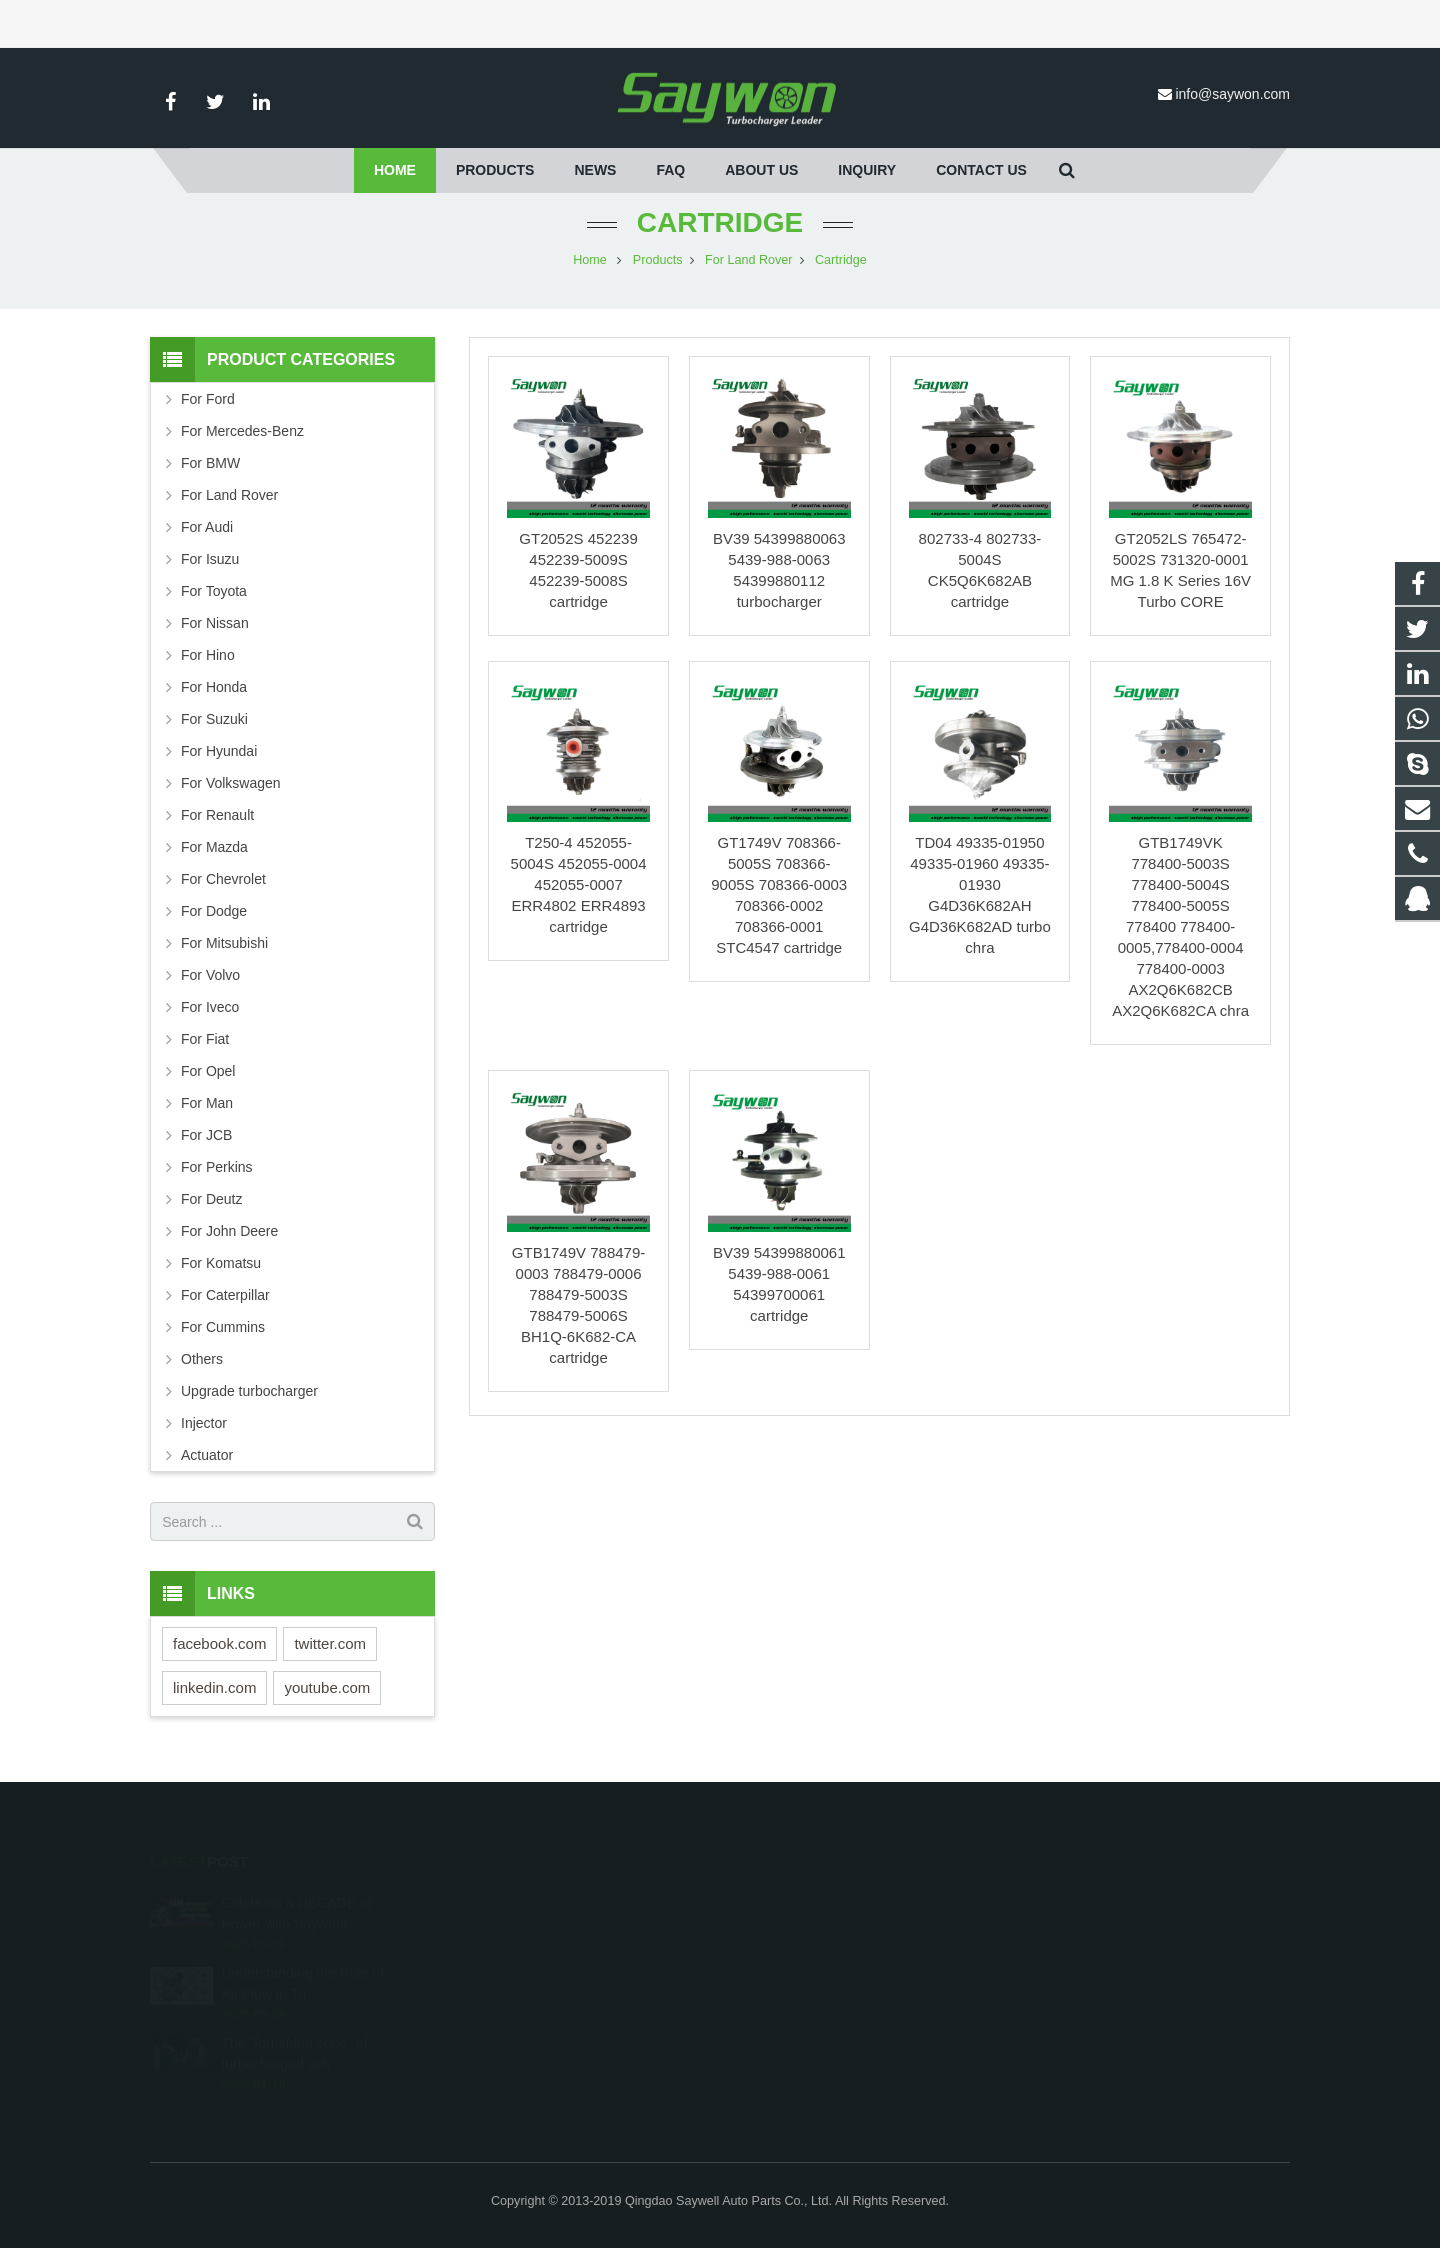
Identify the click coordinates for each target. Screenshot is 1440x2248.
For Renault (217, 815)
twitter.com (330, 1643)
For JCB (206, 1135)
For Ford (208, 399)
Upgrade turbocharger (249, 1391)
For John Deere (229, 1231)
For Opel (208, 1071)
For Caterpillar (225, 1295)
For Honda (214, 687)
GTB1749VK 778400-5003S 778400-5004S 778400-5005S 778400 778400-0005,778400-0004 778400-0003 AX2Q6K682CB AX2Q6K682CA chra (1180, 926)
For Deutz (211, 1199)
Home (590, 260)
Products (658, 260)
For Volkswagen (231, 783)
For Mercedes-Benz (242, 431)
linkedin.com (214, 1687)
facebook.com (219, 1643)
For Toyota (214, 591)
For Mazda (214, 847)
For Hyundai (219, 751)
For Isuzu (210, 559)
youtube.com (327, 1687)
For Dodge (214, 911)
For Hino (208, 655)
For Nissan (215, 623)
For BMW (210, 463)
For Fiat (205, 1039)
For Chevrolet (223, 879)
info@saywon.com (1232, 94)
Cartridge (720, 222)
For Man (207, 1103)
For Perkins (217, 1167)
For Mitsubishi (224, 943)
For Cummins (223, 1327)
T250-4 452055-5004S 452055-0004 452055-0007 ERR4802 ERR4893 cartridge (579, 884)
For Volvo (210, 975)
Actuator (207, 1455)
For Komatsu (221, 1263)
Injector (204, 1423)
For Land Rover (749, 260)
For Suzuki (214, 719)
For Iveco (210, 1007)
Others (202, 1359)
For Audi (207, 527)
